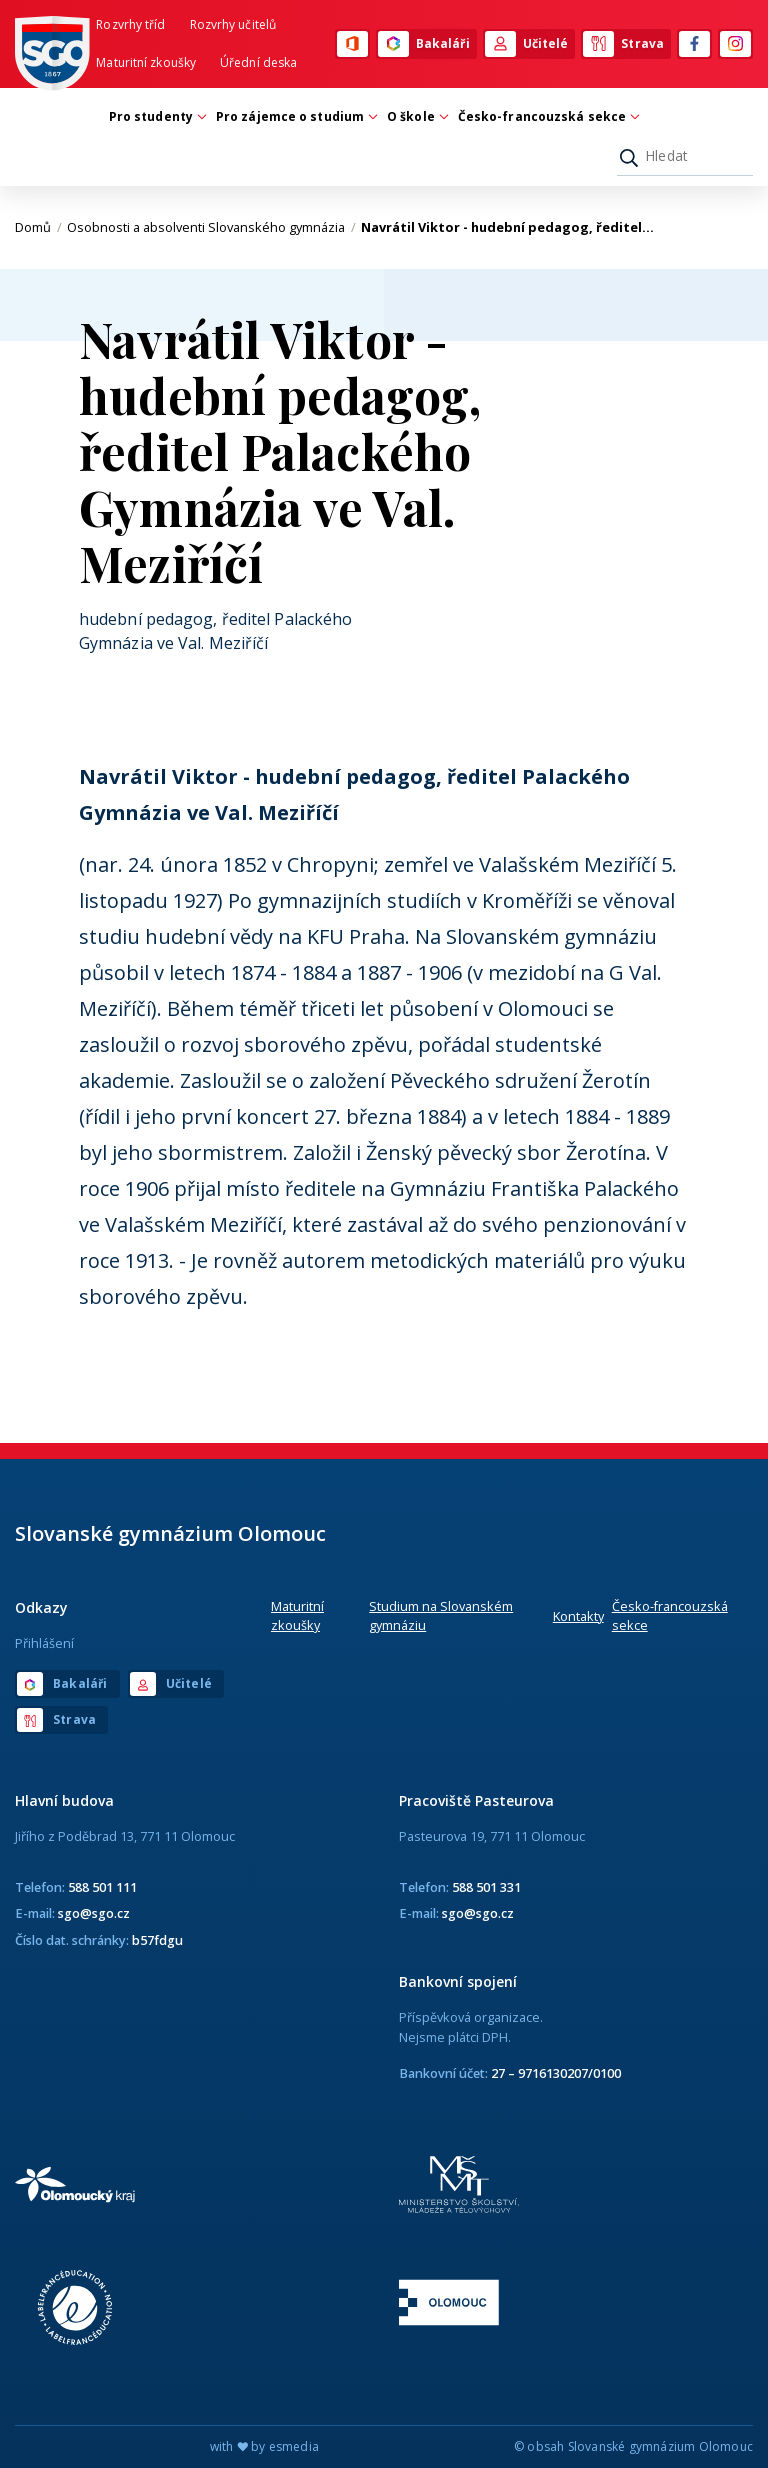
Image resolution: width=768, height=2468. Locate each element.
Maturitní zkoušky (146, 62)
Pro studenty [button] (156, 116)
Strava (623, 44)
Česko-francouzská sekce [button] (547, 116)
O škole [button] (416, 116)
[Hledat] (685, 156)
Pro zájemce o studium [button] (295, 116)
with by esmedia (264, 2446)
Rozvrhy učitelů (233, 24)
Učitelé (527, 44)
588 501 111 (102, 1887)
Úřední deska (258, 62)
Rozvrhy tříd (130, 24)
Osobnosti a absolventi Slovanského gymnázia (211, 227)
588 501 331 (486, 1887)
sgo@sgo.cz (94, 1913)
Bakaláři (424, 44)
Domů (38, 227)
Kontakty (578, 1616)
